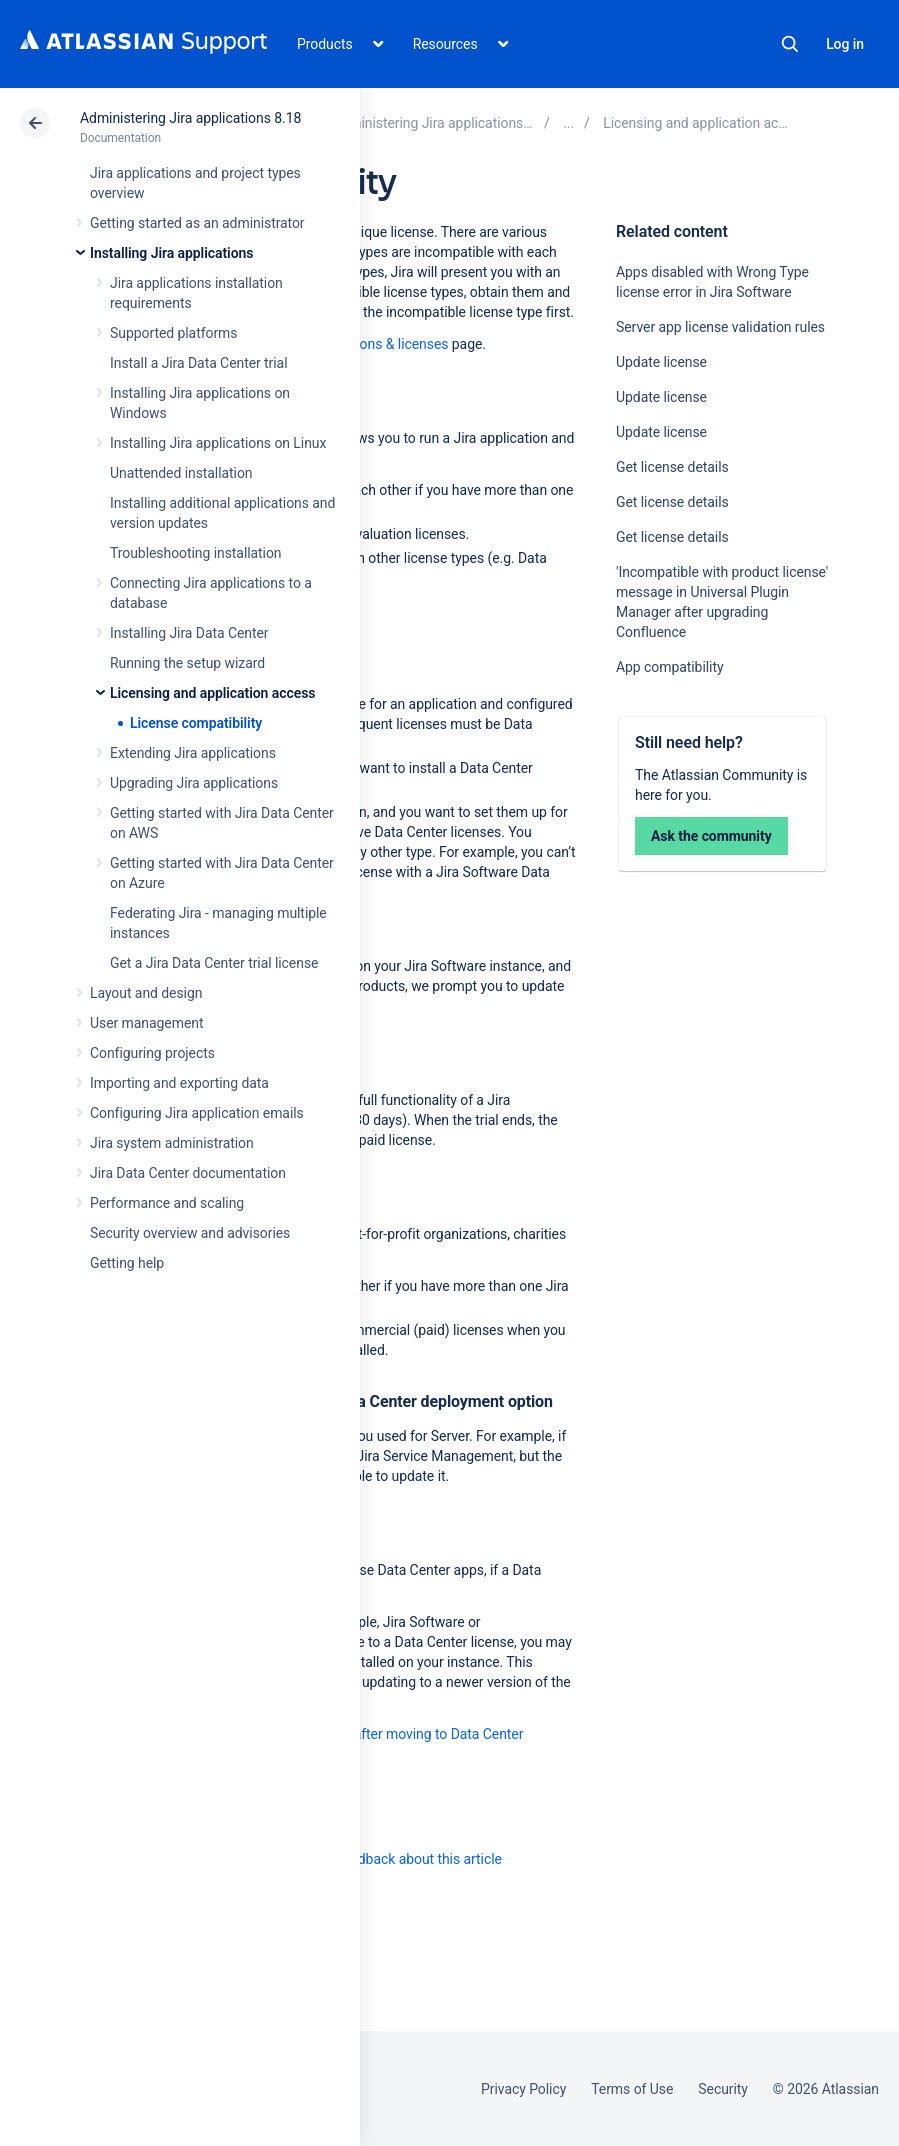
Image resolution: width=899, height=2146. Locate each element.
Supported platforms (173, 333)
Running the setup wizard (187, 663)
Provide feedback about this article (395, 1859)
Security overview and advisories (190, 1233)
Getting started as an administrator (197, 223)
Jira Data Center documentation (188, 1173)
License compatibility (196, 723)
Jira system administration (172, 1143)
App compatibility (669, 667)
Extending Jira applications (193, 753)
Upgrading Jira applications (194, 783)
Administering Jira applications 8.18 (190, 118)
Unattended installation (181, 473)
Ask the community (711, 836)
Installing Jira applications (171, 253)
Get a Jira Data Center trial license (214, 963)
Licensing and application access (212, 693)
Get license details (672, 467)
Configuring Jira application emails (197, 1113)
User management (146, 1023)
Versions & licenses (389, 344)
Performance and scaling (167, 1203)
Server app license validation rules (720, 327)
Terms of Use (632, 2089)
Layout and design (146, 993)
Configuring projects (152, 1053)
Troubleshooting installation (196, 553)
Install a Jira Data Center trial (198, 363)
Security (723, 2089)
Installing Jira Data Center (189, 633)
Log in (845, 44)
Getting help (127, 1263)
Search (790, 44)
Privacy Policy (523, 2089)
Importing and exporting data (179, 1083)
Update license (661, 362)
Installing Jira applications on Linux (218, 443)
